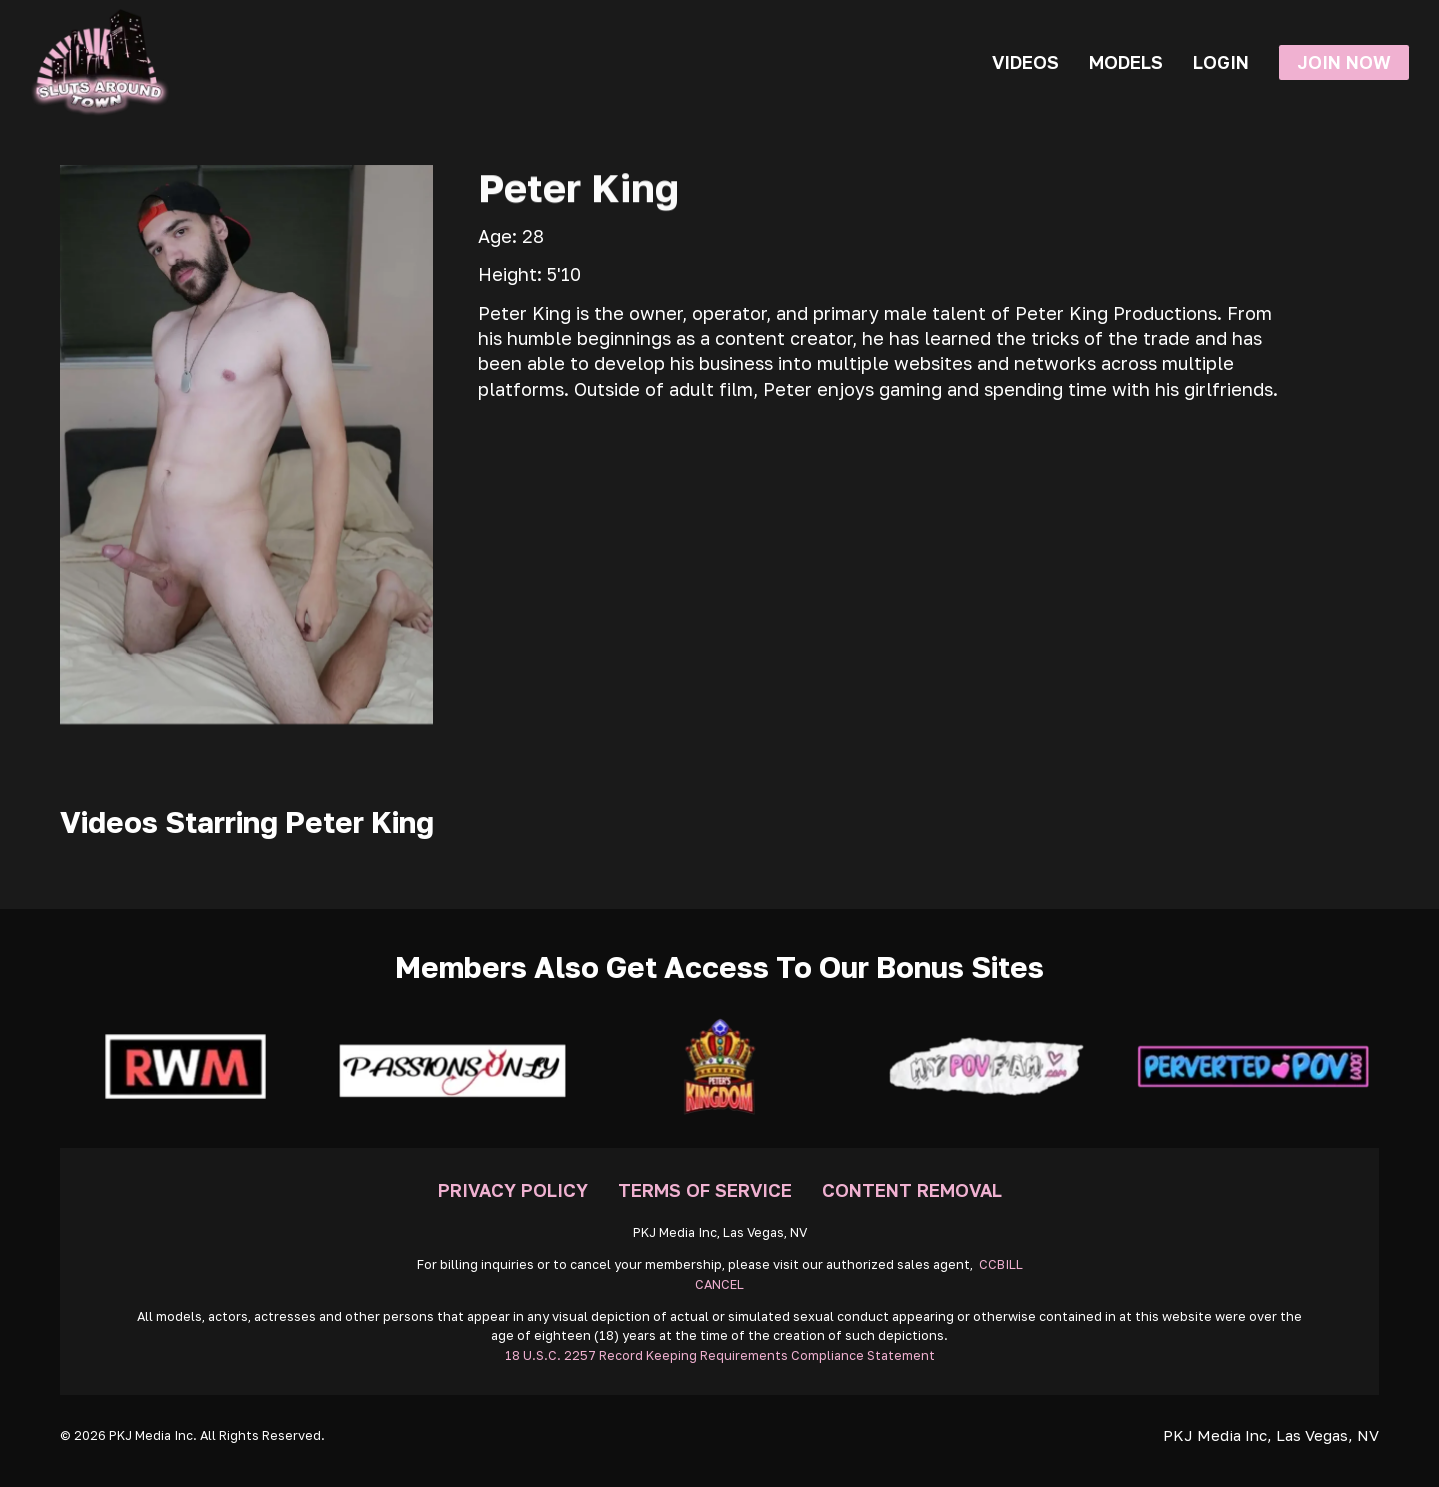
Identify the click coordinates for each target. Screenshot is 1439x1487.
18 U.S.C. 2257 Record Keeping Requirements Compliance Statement (720, 1355)
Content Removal (912, 1190)
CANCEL (719, 1284)
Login (1221, 62)
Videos (1025, 62)
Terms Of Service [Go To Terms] (705, 1190)
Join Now (1344, 62)
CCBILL (1001, 1264)
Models (1126, 62)
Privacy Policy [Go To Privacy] (513, 1190)
